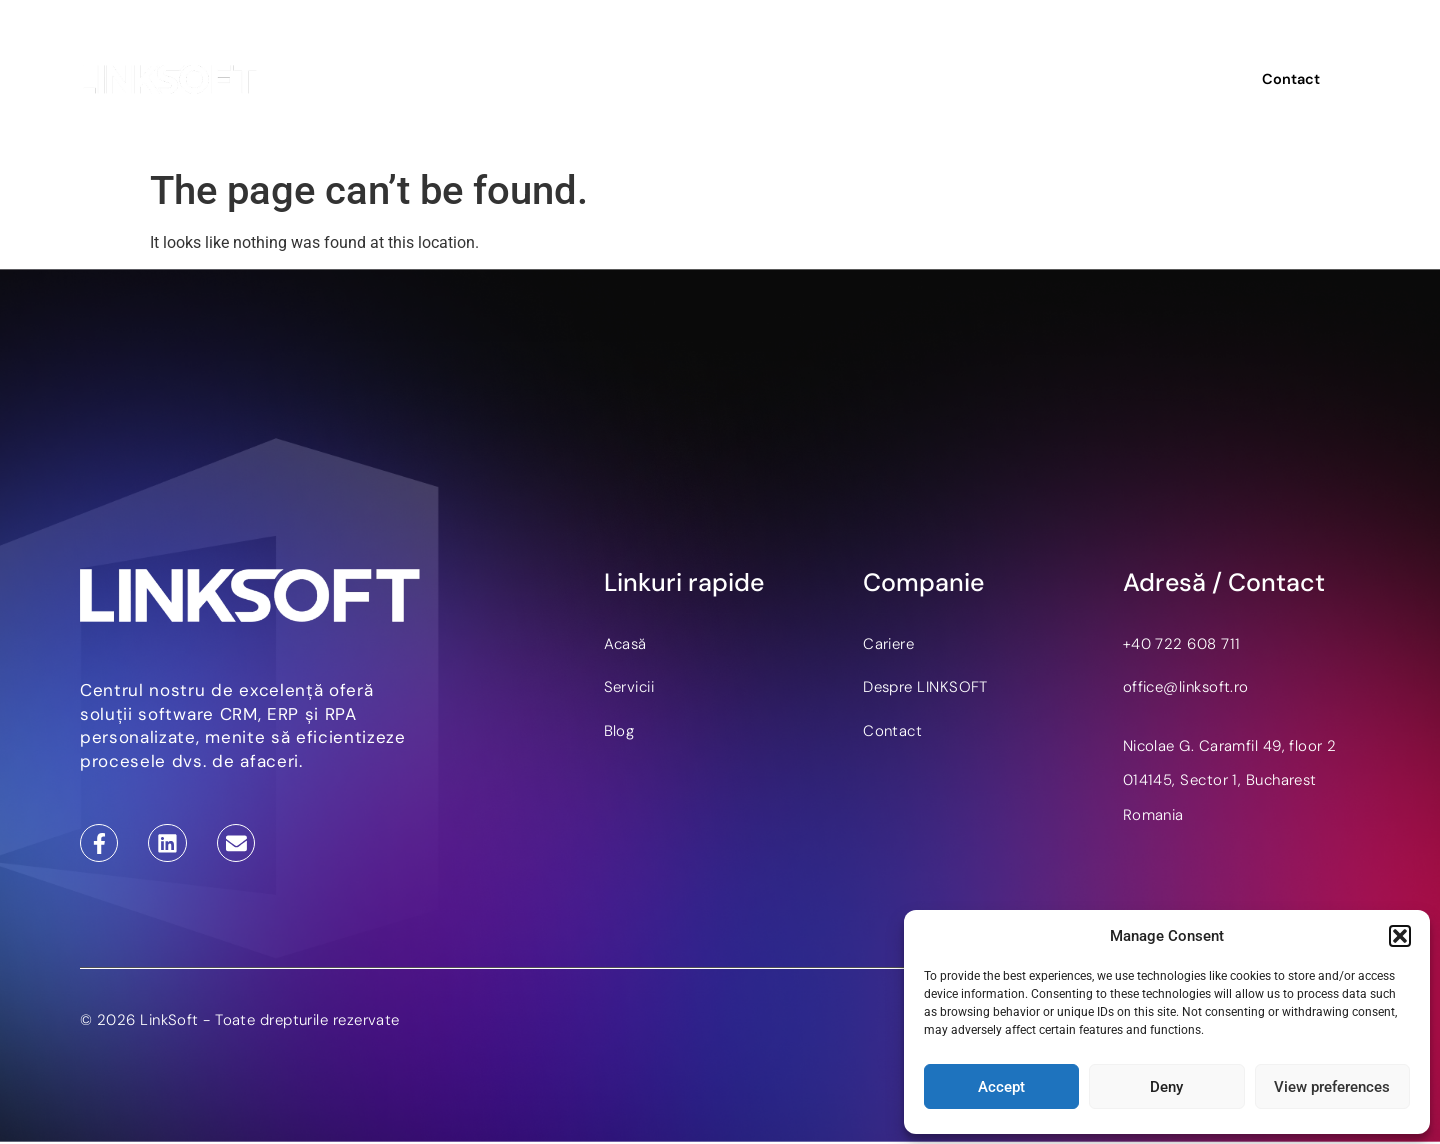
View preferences (1332, 1087)
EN (1122, 79)
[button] (1400, 936)
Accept (1001, 1087)
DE (1154, 79)
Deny (1166, 1087)
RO (1187, 79)
